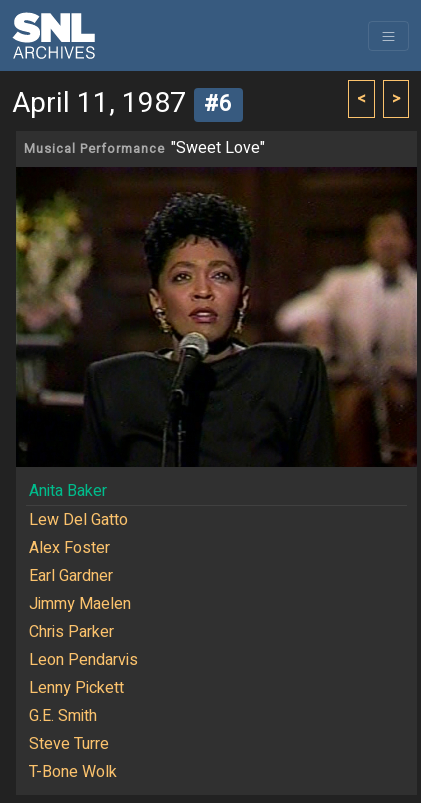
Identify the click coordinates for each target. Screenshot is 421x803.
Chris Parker (71, 632)
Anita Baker (68, 491)
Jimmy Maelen (80, 604)
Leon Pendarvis (83, 660)
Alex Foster (69, 548)
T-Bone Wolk (73, 772)
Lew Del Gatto (78, 520)
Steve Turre (69, 744)
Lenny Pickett (76, 688)
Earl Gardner (71, 576)
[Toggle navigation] (388, 36)
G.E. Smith (63, 716)
